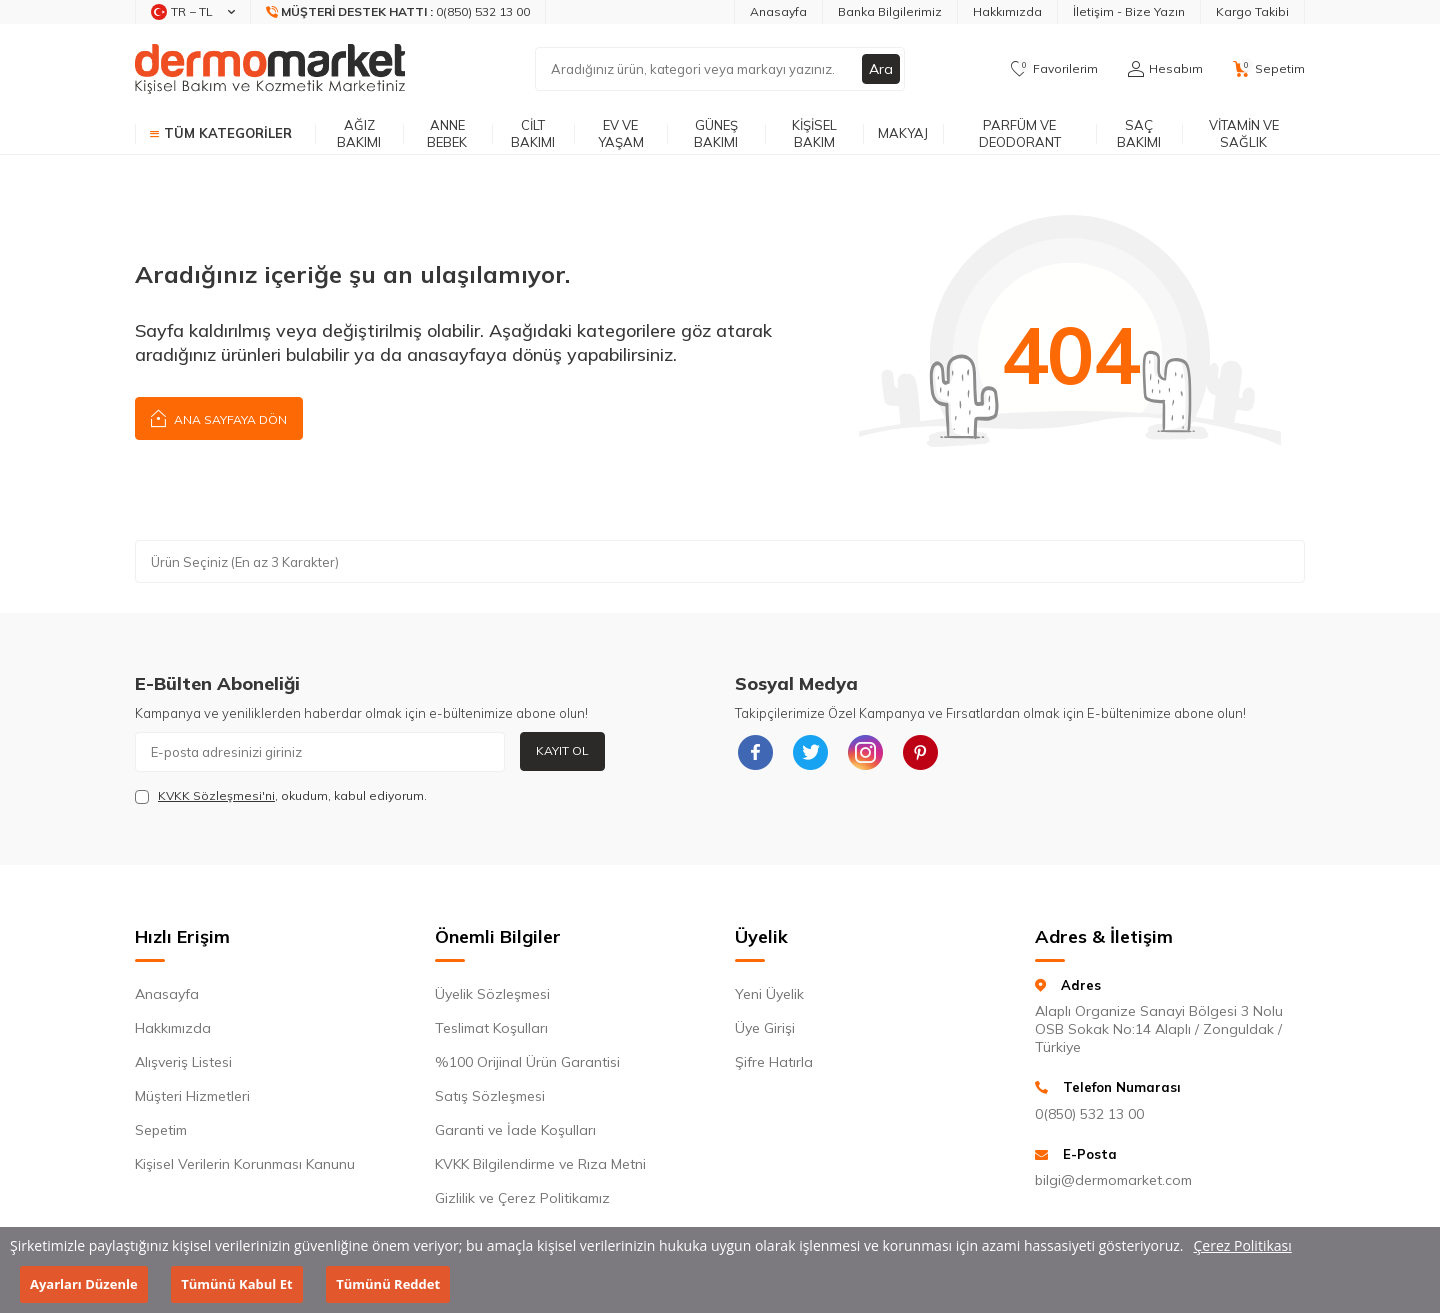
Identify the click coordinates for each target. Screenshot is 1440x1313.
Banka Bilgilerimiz (890, 11)
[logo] (270, 69)
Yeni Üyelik (769, 994)
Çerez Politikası (1243, 1245)
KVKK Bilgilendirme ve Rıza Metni (540, 1164)
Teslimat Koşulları (491, 1028)
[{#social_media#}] (755, 752)
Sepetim (161, 1130)
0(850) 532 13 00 (1089, 1114)
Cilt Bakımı (533, 133)
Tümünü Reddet (388, 1284)
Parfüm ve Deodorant (1020, 133)
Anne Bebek (447, 133)
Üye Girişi (765, 1028)
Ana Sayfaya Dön (219, 417)
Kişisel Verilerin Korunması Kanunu (245, 1164)
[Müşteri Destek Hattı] (398, 12)
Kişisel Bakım (814, 133)
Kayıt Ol (562, 750)
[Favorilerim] (1054, 69)
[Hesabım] (1165, 69)
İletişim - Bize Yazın (1129, 11)
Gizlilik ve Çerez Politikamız (522, 1198)
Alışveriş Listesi (183, 1062)
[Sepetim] (1269, 69)
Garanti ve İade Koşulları (515, 1130)
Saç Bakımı (1139, 133)
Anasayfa (778, 11)
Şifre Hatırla (774, 1062)
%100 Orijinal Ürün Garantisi (527, 1062)
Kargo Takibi (1252, 11)
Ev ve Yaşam (621, 133)
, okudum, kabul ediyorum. (281, 796)
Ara (881, 69)
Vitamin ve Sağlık (1244, 133)
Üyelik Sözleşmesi (492, 994)
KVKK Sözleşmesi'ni (216, 795)
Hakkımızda (1007, 11)
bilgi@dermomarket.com (1113, 1180)
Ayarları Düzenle (84, 1284)
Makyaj (903, 133)
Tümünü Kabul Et (236, 1284)
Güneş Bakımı (716, 133)
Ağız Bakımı (359, 133)
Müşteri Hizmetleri (192, 1096)
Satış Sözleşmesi (490, 1096)
